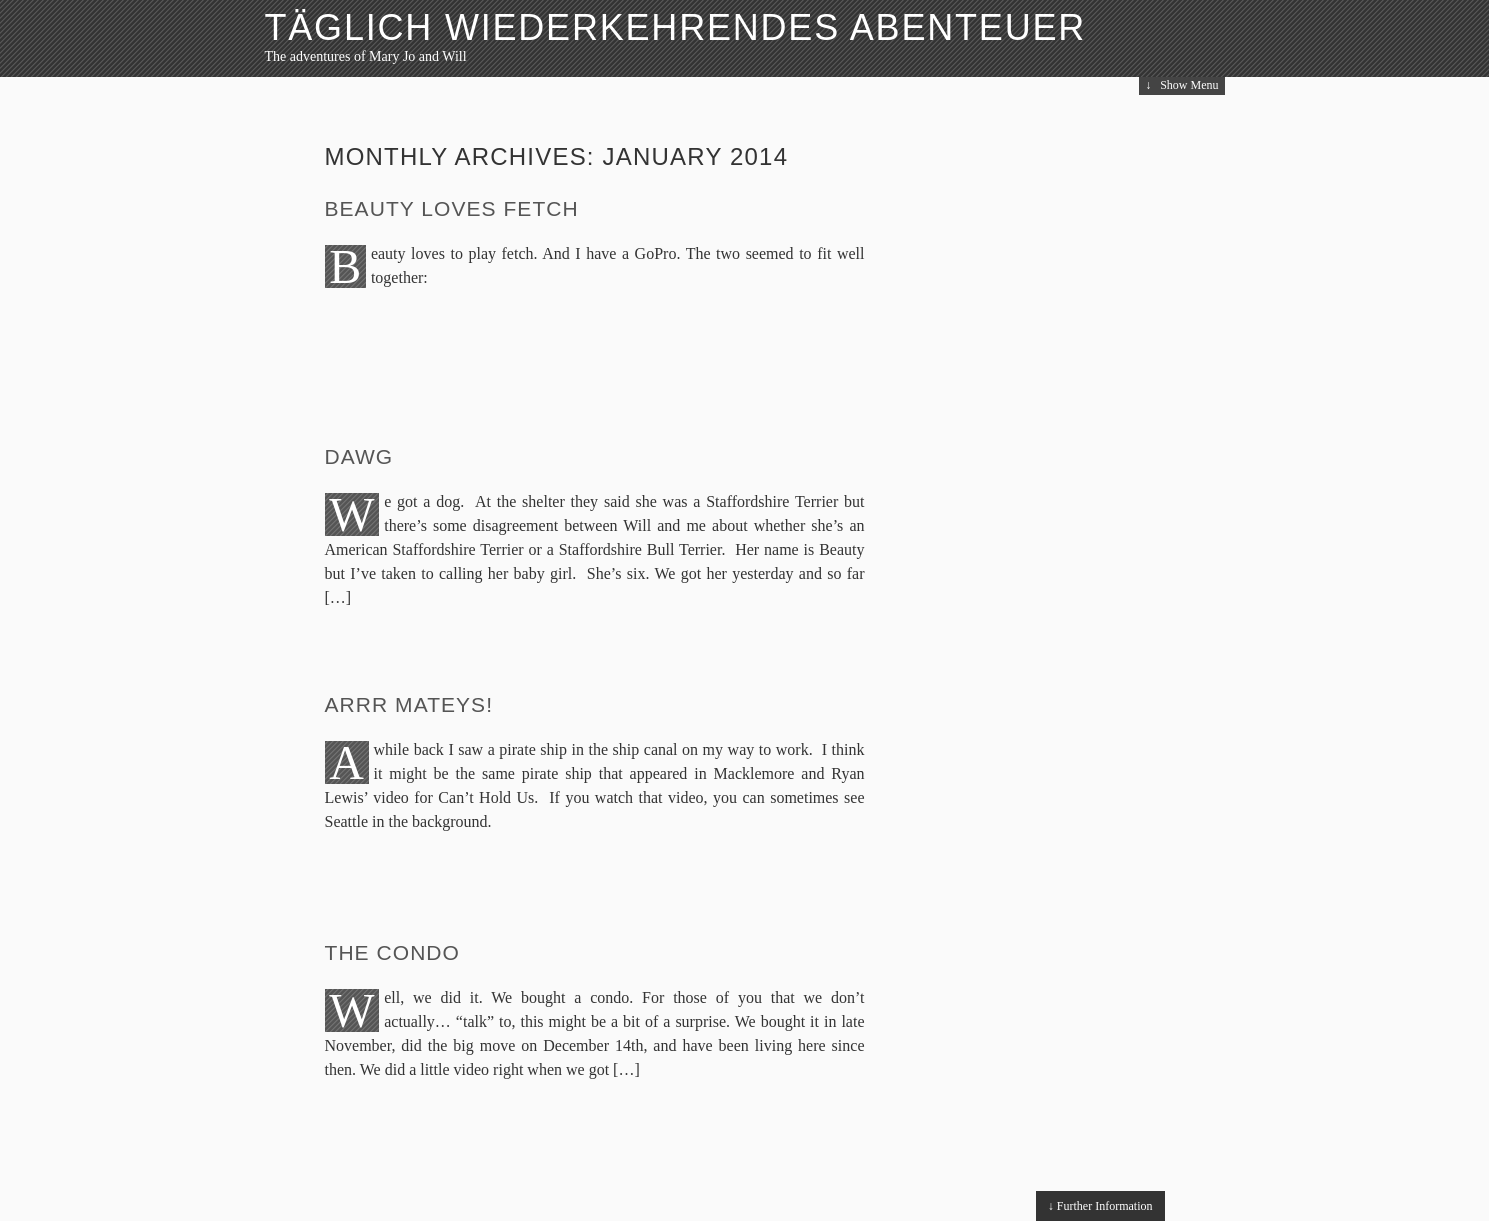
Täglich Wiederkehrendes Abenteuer (676, 27)
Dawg (359, 456)
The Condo (392, 952)
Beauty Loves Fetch (452, 208)
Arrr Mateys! (409, 704)
